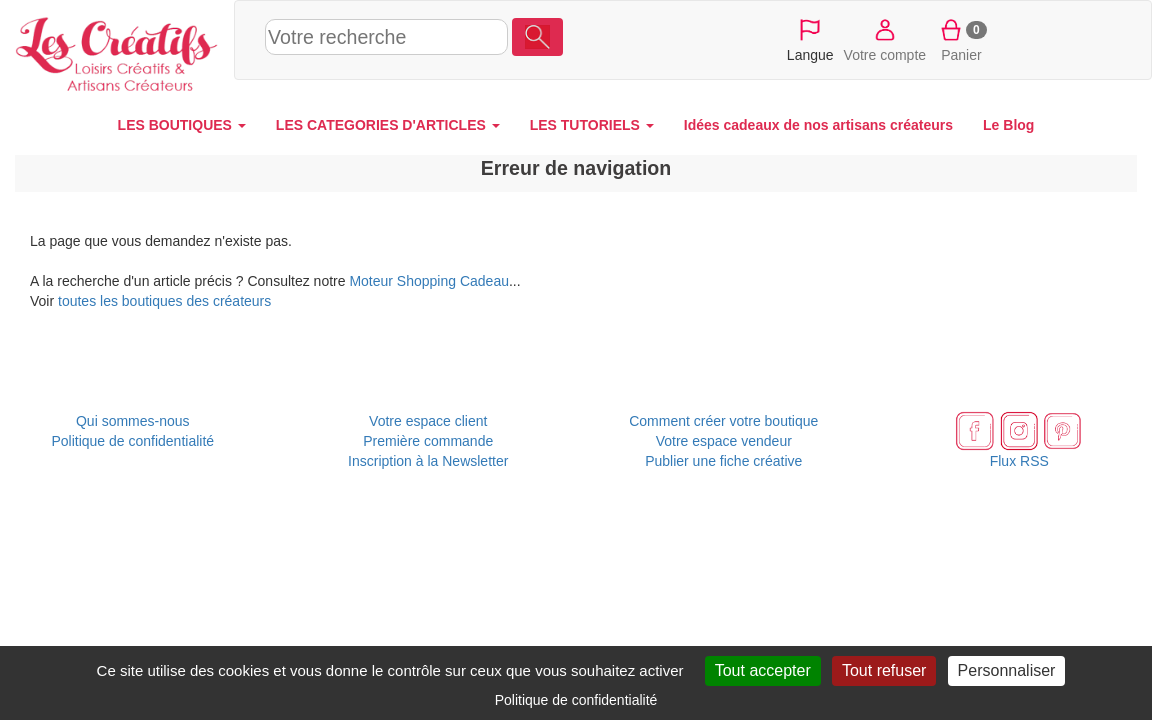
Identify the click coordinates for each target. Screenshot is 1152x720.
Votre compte (885, 39)
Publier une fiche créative (723, 461)
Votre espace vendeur (724, 441)
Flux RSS (1019, 461)
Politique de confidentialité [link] (576, 700)
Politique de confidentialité (132, 441)
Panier (961, 39)
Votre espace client (428, 421)
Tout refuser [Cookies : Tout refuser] (884, 670)
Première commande (428, 441)
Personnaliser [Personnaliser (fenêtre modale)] (1007, 670)
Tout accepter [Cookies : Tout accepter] (763, 670)
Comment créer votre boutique (723, 421)
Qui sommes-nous (133, 421)
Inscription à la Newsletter (428, 461)
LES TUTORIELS (592, 125)
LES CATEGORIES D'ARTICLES (388, 125)
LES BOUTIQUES (182, 125)
